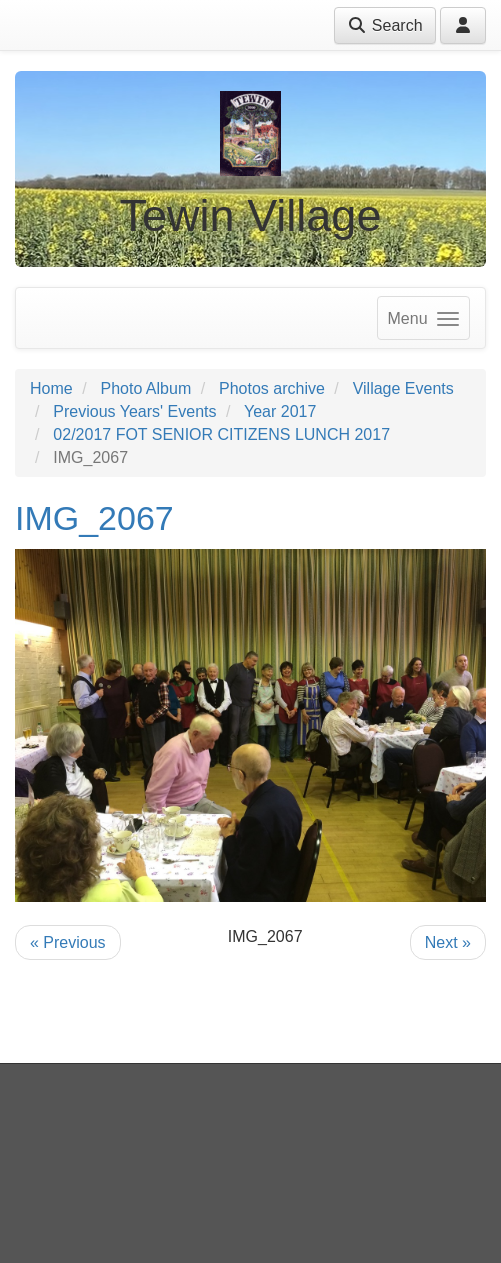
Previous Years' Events (134, 411)
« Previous (68, 942)
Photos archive (272, 388)
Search (384, 25)
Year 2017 (280, 411)
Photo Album (145, 388)
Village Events (403, 388)
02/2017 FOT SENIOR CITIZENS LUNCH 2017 (221, 434)
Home (51, 388)
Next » (448, 942)
